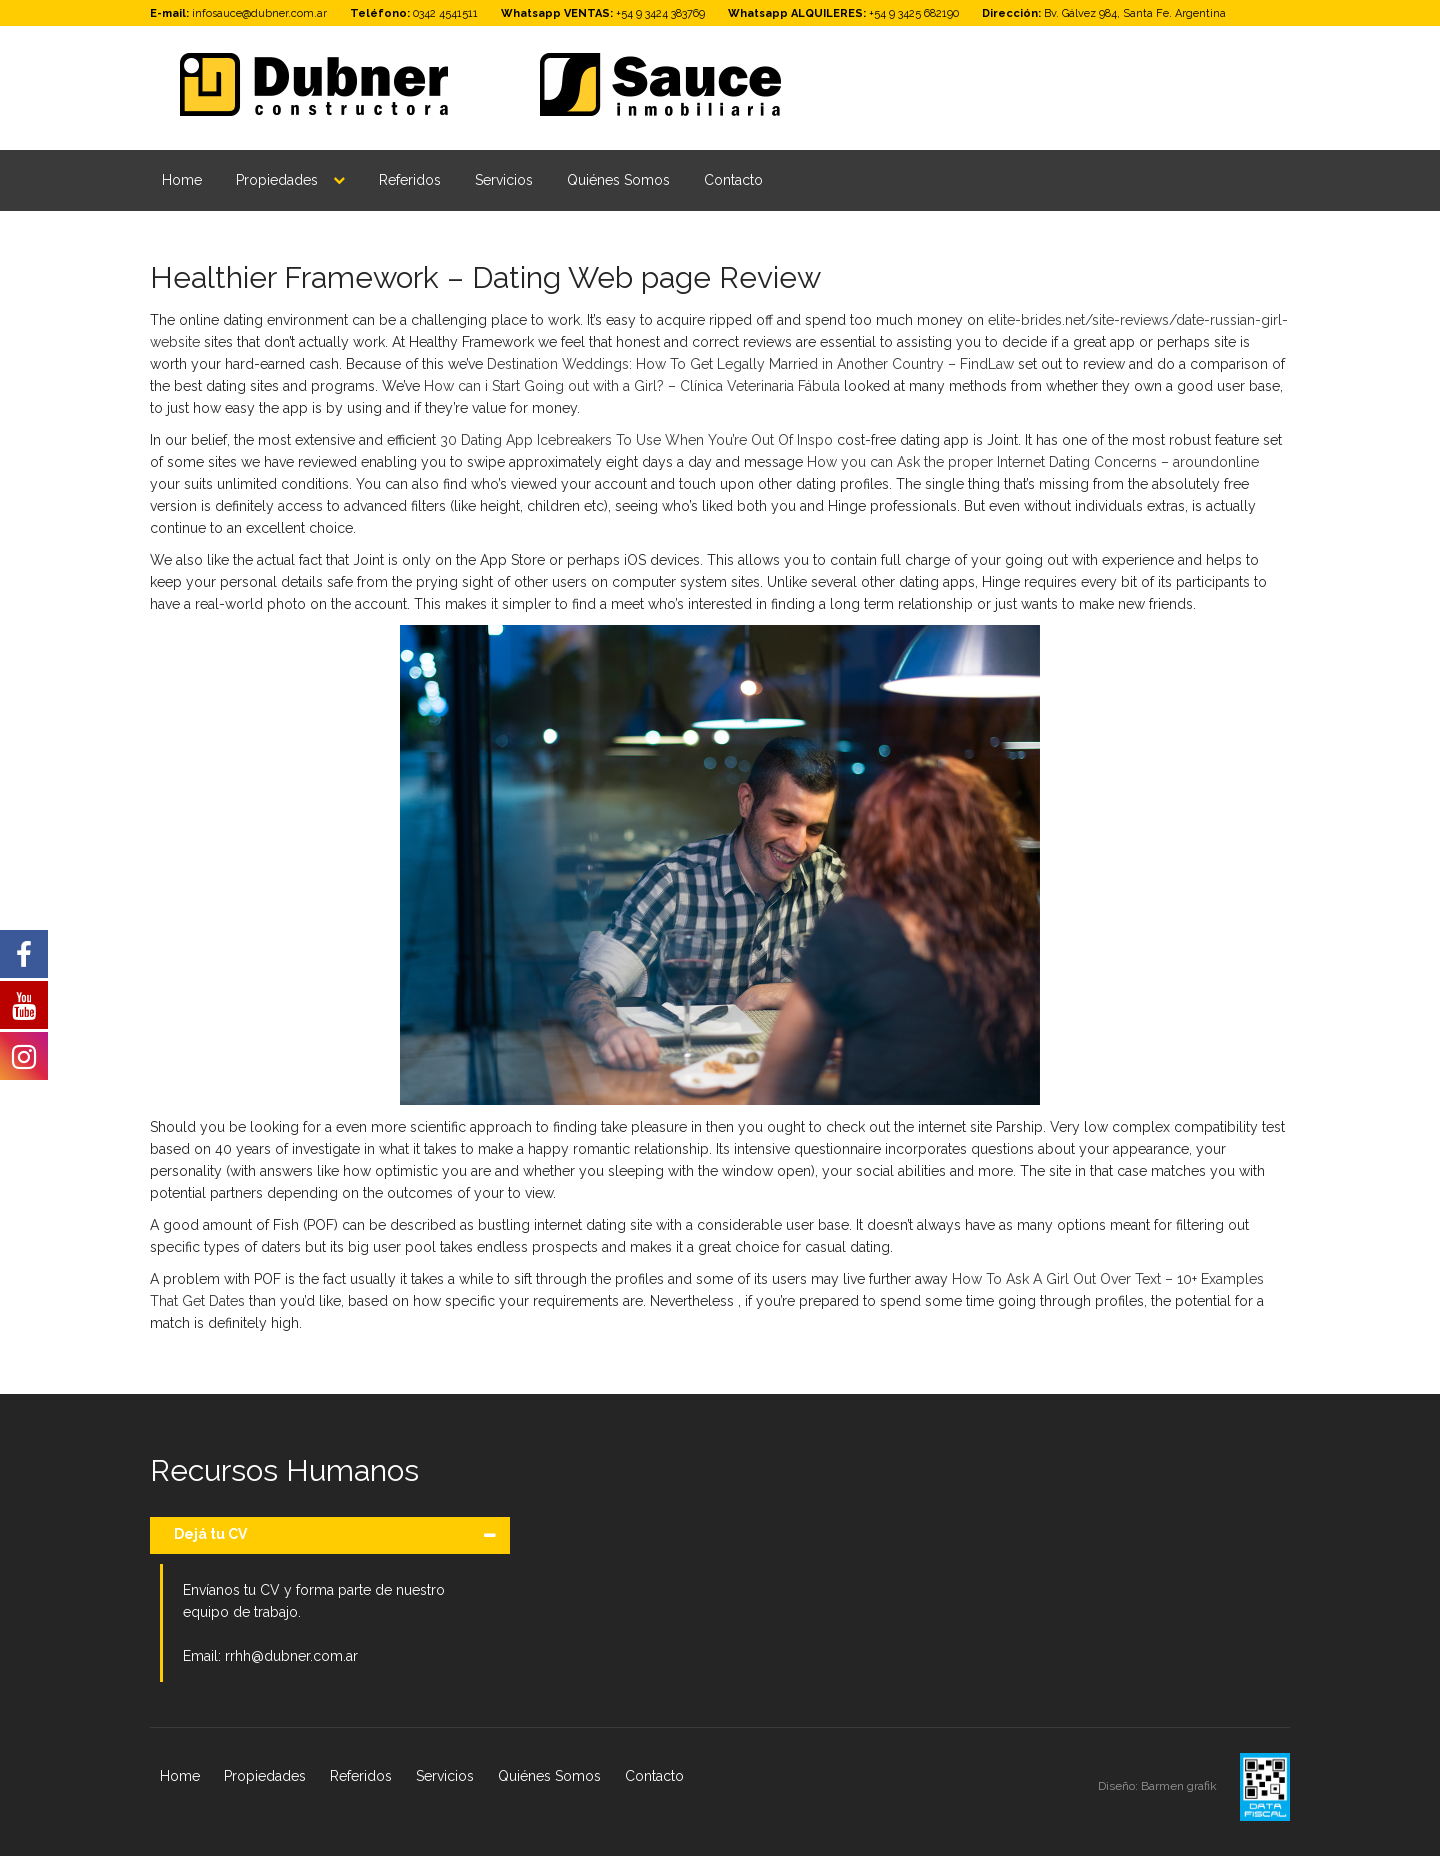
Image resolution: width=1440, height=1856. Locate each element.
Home (182, 180)
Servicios (504, 180)
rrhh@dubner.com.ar (291, 1656)
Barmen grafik (1180, 1786)
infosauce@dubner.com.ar (259, 13)
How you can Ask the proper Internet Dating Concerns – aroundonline (1033, 462)
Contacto (733, 180)
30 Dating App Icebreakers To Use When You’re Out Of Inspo (636, 440)
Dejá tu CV (210, 1534)
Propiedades (277, 180)
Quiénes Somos (618, 180)
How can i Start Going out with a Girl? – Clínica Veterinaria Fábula (632, 386)
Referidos (410, 180)
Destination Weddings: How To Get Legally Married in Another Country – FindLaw (750, 364)
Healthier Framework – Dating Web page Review (485, 277)
